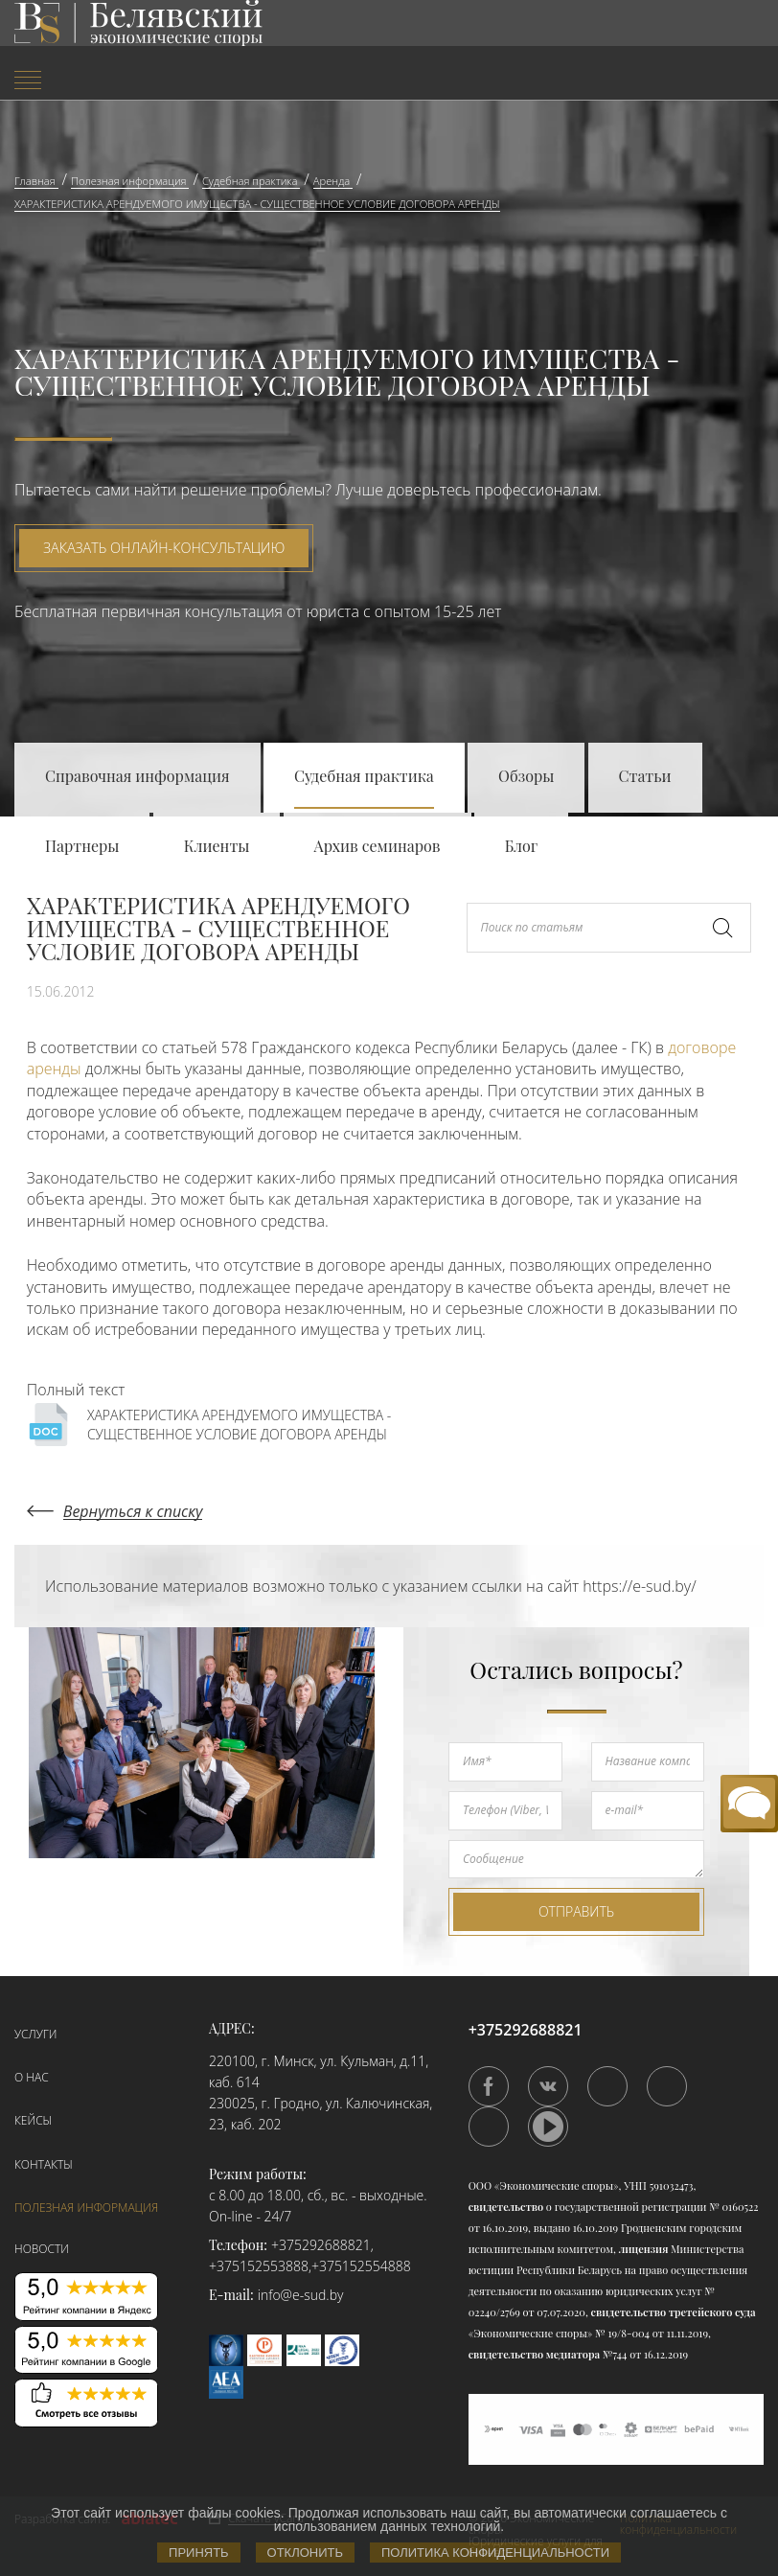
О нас (31, 2077)
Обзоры (526, 776)
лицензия (644, 2249)
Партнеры (82, 846)
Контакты (43, 2164)
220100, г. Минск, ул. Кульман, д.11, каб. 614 (318, 2071)
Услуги (35, 2034)
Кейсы (33, 2120)
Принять (199, 2552)
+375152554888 (361, 2266)
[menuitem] (129, 82)
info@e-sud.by (301, 2295)
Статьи (645, 776)
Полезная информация (86, 2207)
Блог (521, 846)
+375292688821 (321, 2245)
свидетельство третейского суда (673, 2312)
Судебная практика (364, 776)
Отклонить (305, 2552)
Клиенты (217, 846)
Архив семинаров (377, 846)
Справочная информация (137, 776)
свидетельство (506, 2206)
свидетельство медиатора (534, 2354)
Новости (41, 2249)
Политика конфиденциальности (495, 2552)
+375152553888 (259, 2266)
